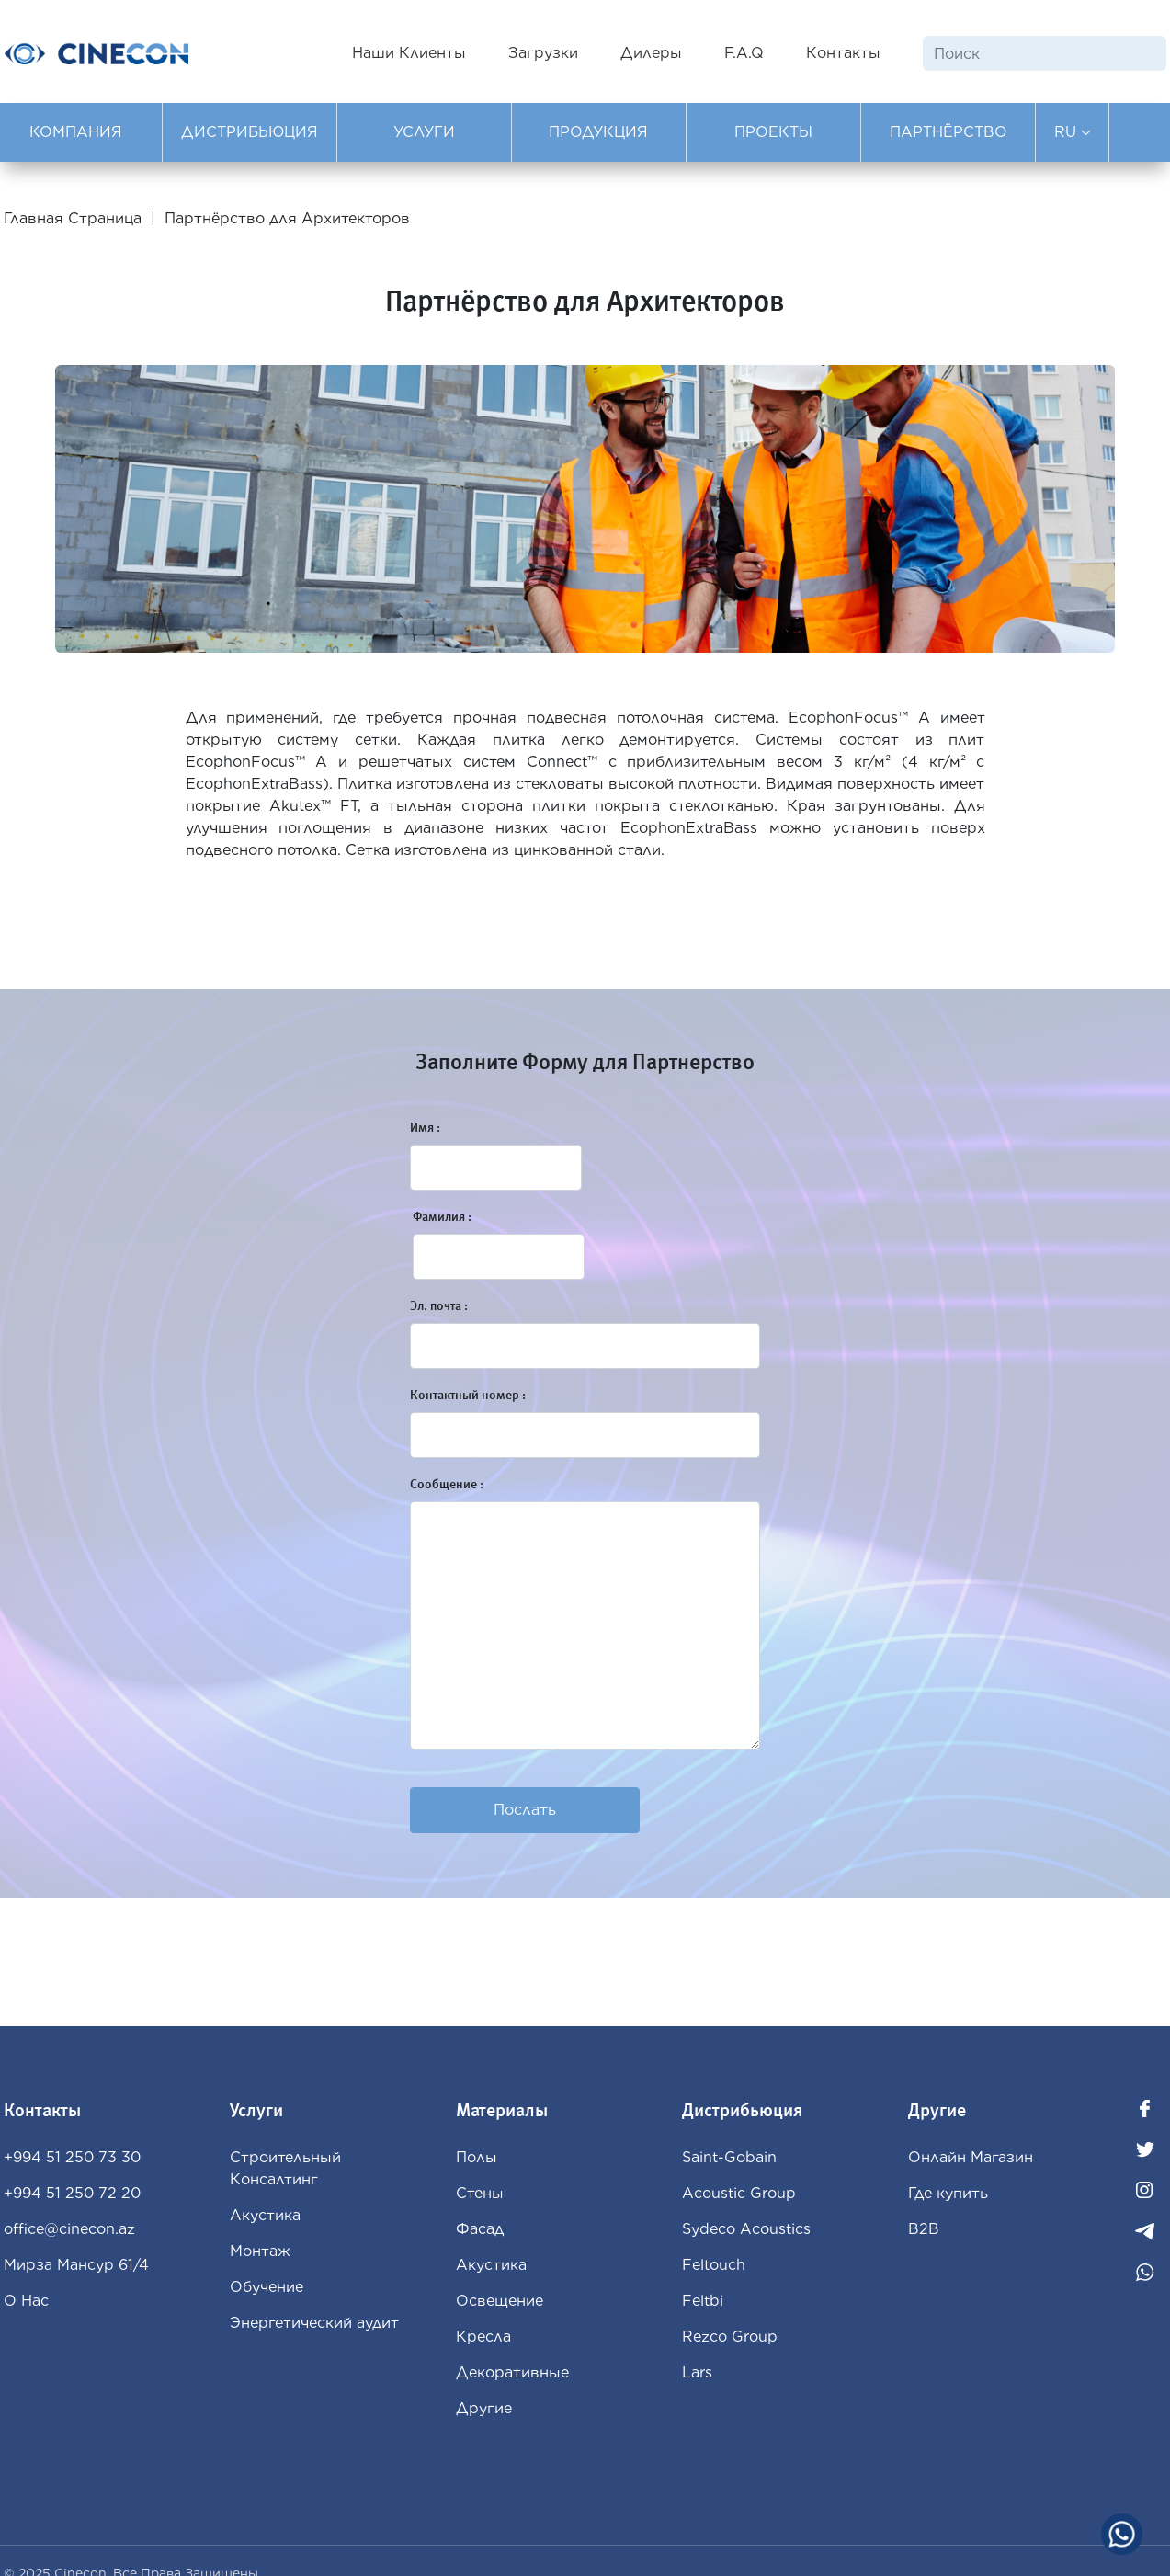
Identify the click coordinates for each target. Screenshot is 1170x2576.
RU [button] (1072, 132)
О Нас (26, 2300)
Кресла (483, 2336)
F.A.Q (744, 53)
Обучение (266, 2287)
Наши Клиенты (409, 53)
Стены (480, 2193)
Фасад (480, 2229)
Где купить (948, 2193)
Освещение (499, 2300)
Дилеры (651, 53)
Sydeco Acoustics (746, 2229)
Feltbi (702, 2300)
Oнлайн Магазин (970, 2157)
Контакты (843, 53)
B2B (923, 2229)
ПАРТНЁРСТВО (948, 132)
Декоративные (512, 2372)
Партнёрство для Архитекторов (287, 218)
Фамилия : (442, 1217)
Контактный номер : (468, 1395)
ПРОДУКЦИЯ (598, 132)
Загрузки (543, 53)
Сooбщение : (446, 1484)
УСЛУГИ (424, 132)
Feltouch (713, 2265)
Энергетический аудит (314, 2322)
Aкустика (491, 2265)
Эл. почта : (439, 1306)
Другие (484, 2408)
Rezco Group (730, 2336)
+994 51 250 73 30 (72, 2157)
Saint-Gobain (729, 2157)
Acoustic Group (739, 2193)
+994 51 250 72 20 (72, 2193)
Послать (525, 1809)
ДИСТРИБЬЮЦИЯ (249, 132)
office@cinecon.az (69, 2229)
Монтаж (260, 2251)
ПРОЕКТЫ (773, 132)
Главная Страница (75, 218)
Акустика (265, 2215)
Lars (697, 2372)
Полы (476, 2157)
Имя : (425, 1127)
